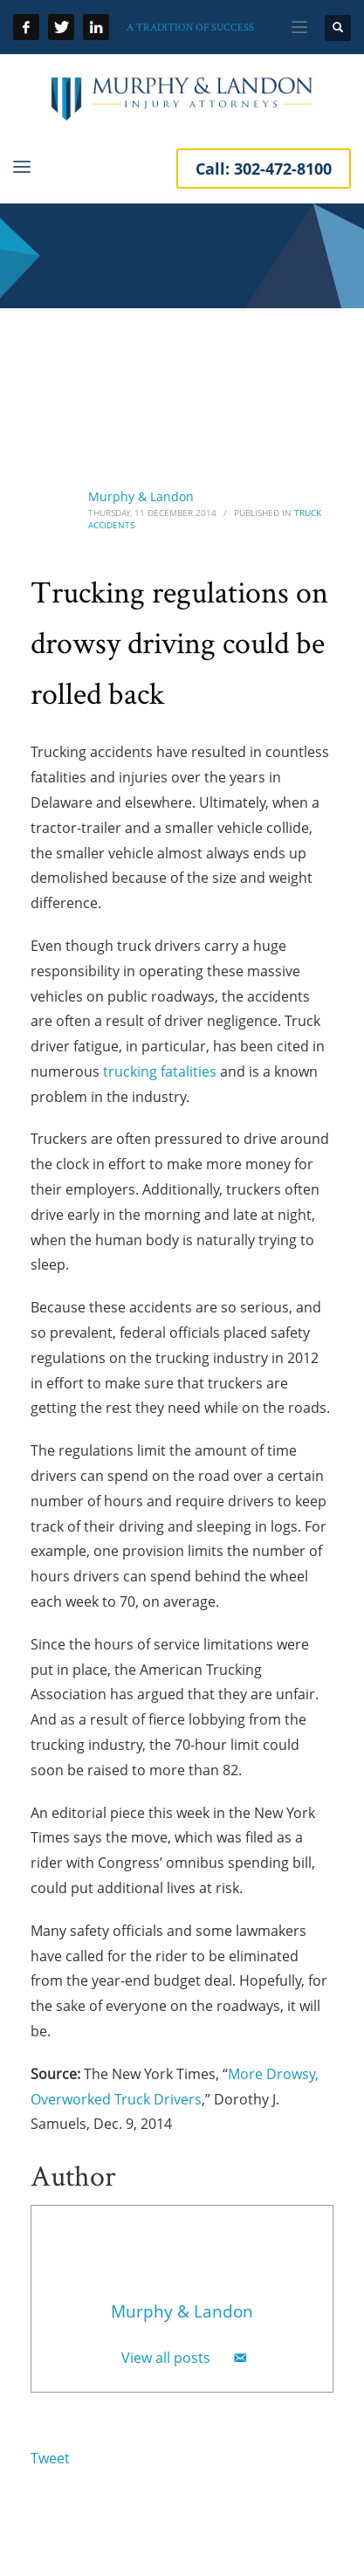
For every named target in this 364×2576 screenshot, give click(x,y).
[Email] (240, 2358)
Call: (264, 168)
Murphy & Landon (141, 496)
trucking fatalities (159, 1071)
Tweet (50, 2458)
